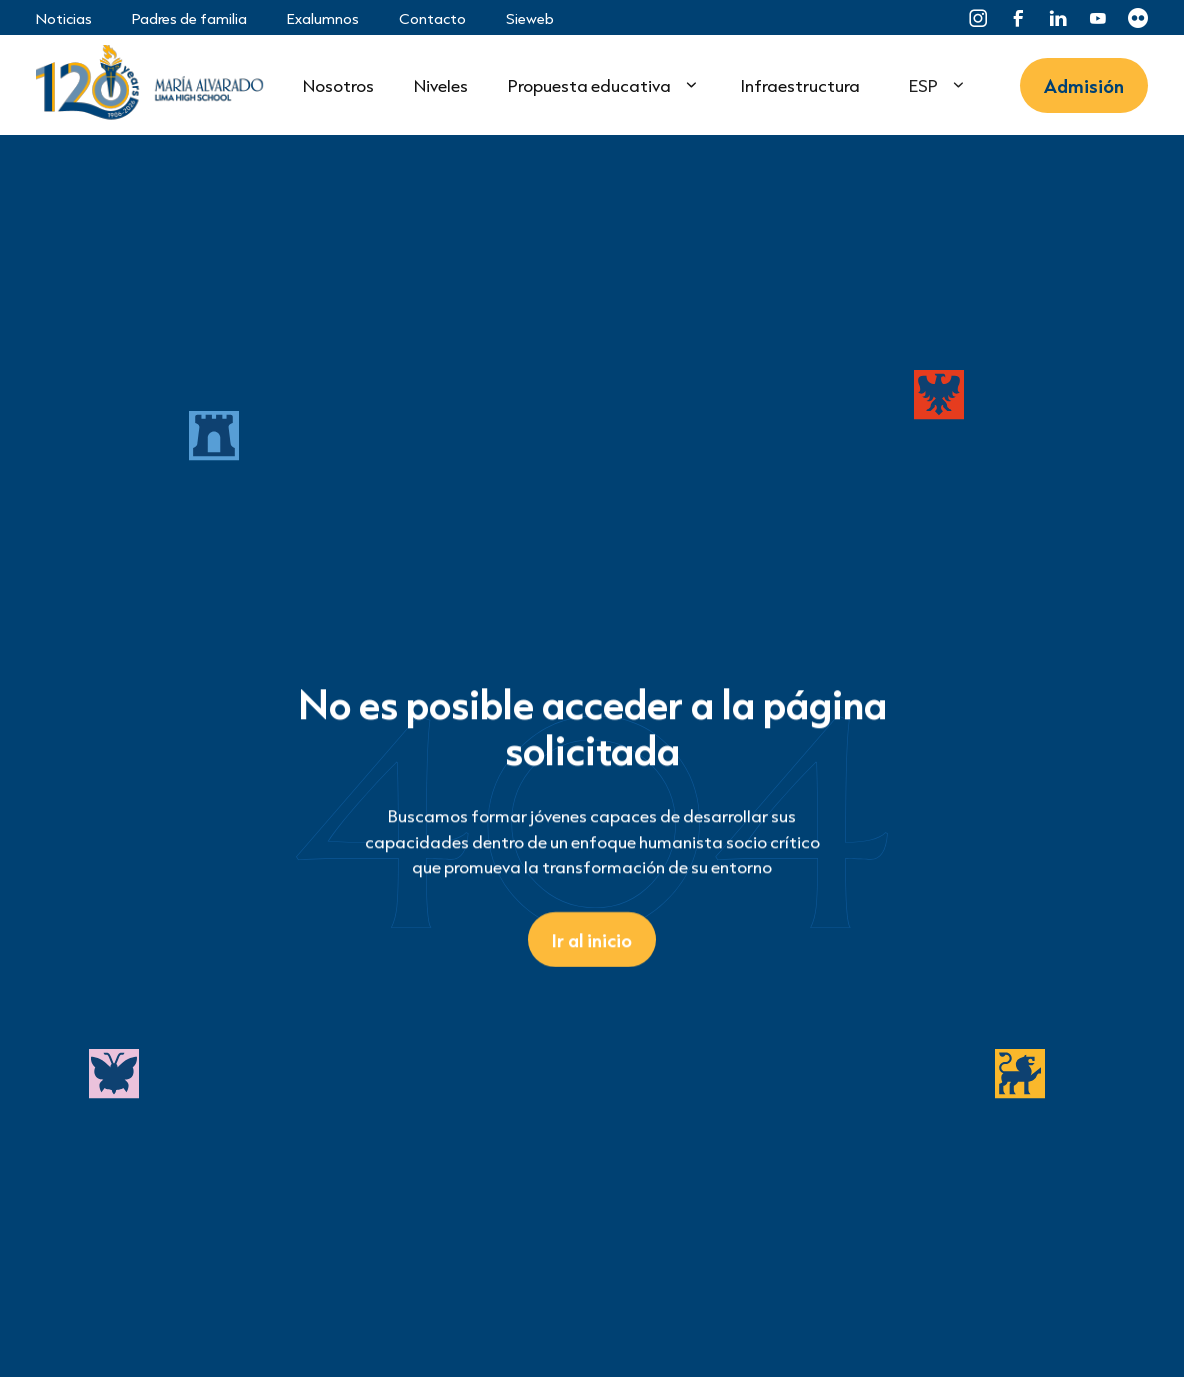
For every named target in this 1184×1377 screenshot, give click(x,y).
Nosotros (338, 85)
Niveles (441, 85)
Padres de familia (189, 18)
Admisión (1084, 85)
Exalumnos (323, 18)
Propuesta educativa (589, 85)
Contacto (432, 18)
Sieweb (530, 18)
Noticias (64, 18)
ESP (923, 85)
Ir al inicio (592, 939)
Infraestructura (800, 85)
